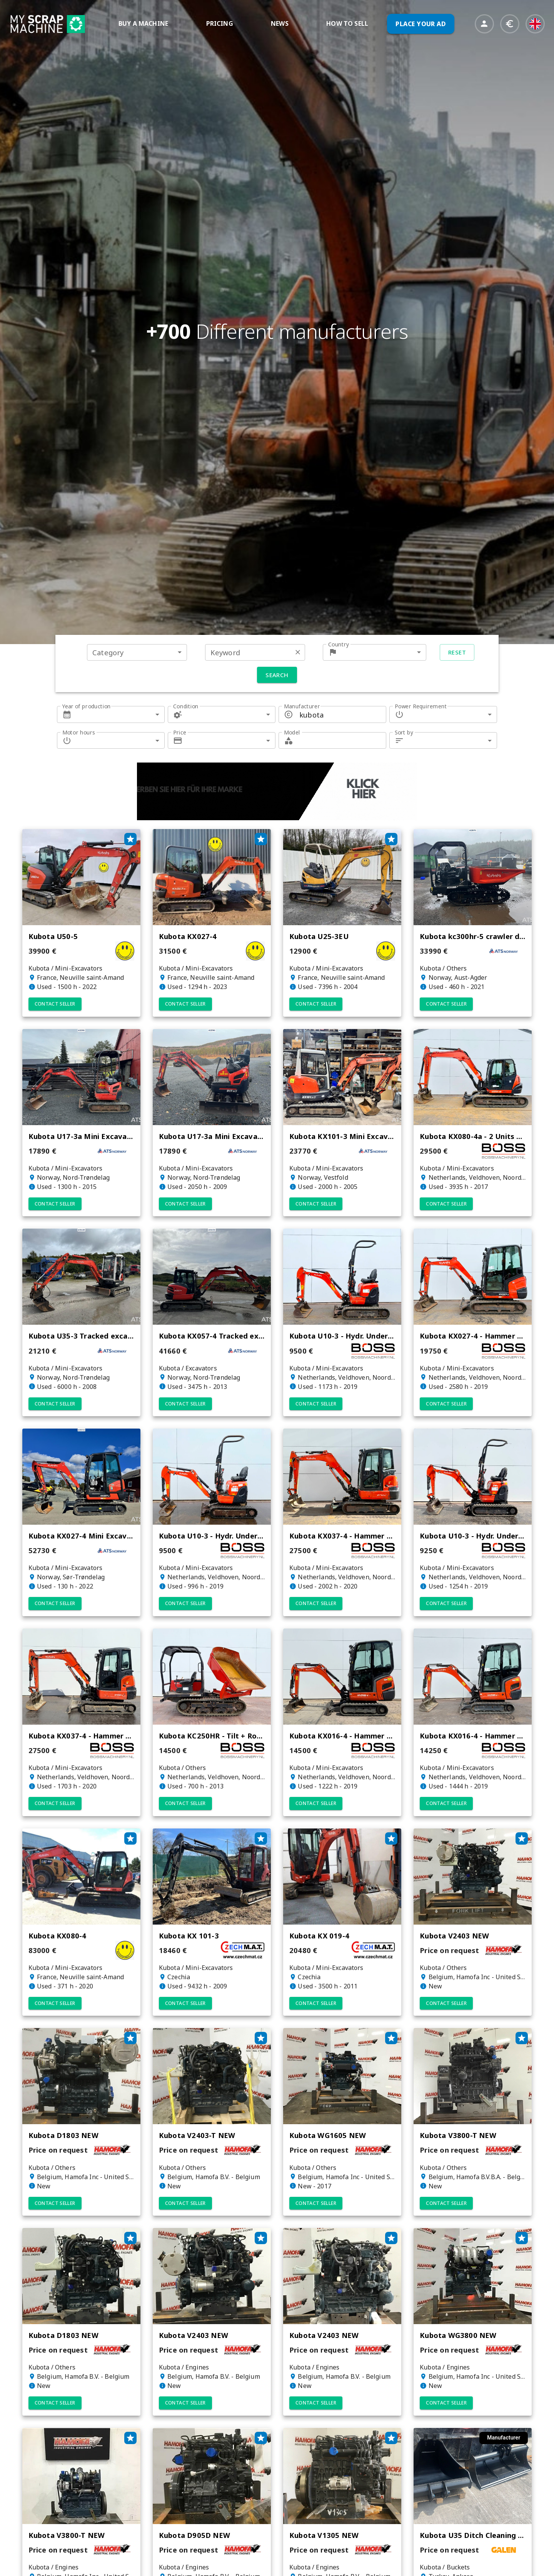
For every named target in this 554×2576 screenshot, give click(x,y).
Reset (457, 652)
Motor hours (78, 732)
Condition (186, 706)
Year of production (86, 706)
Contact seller (55, 1004)
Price (179, 732)
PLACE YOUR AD (420, 24)
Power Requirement (421, 706)
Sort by (404, 732)
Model (292, 732)
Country (338, 644)
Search (277, 675)
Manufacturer (302, 706)
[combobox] (137, 652)
